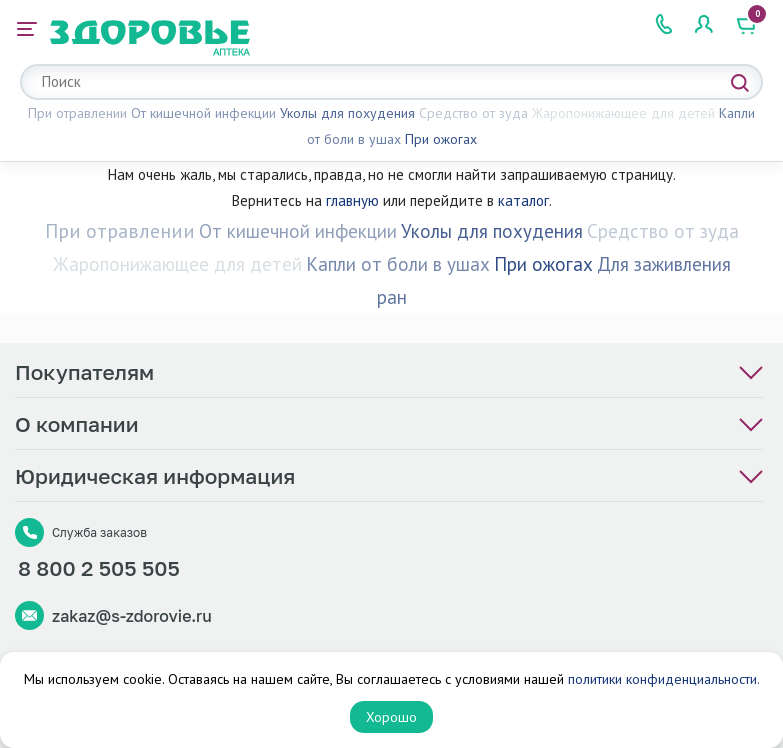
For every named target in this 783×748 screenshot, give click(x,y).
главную (352, 200)
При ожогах (441, 139)
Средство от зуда (473, 113)
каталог (523, 200)
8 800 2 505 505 (99, 568)
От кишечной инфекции (203, 113)
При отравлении (77, 113)
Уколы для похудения (347, 113)
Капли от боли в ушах (398, 264)
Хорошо (391, 717)
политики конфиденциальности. (664, 679)
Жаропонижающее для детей (623, 113)
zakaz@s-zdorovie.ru (132, 616)
